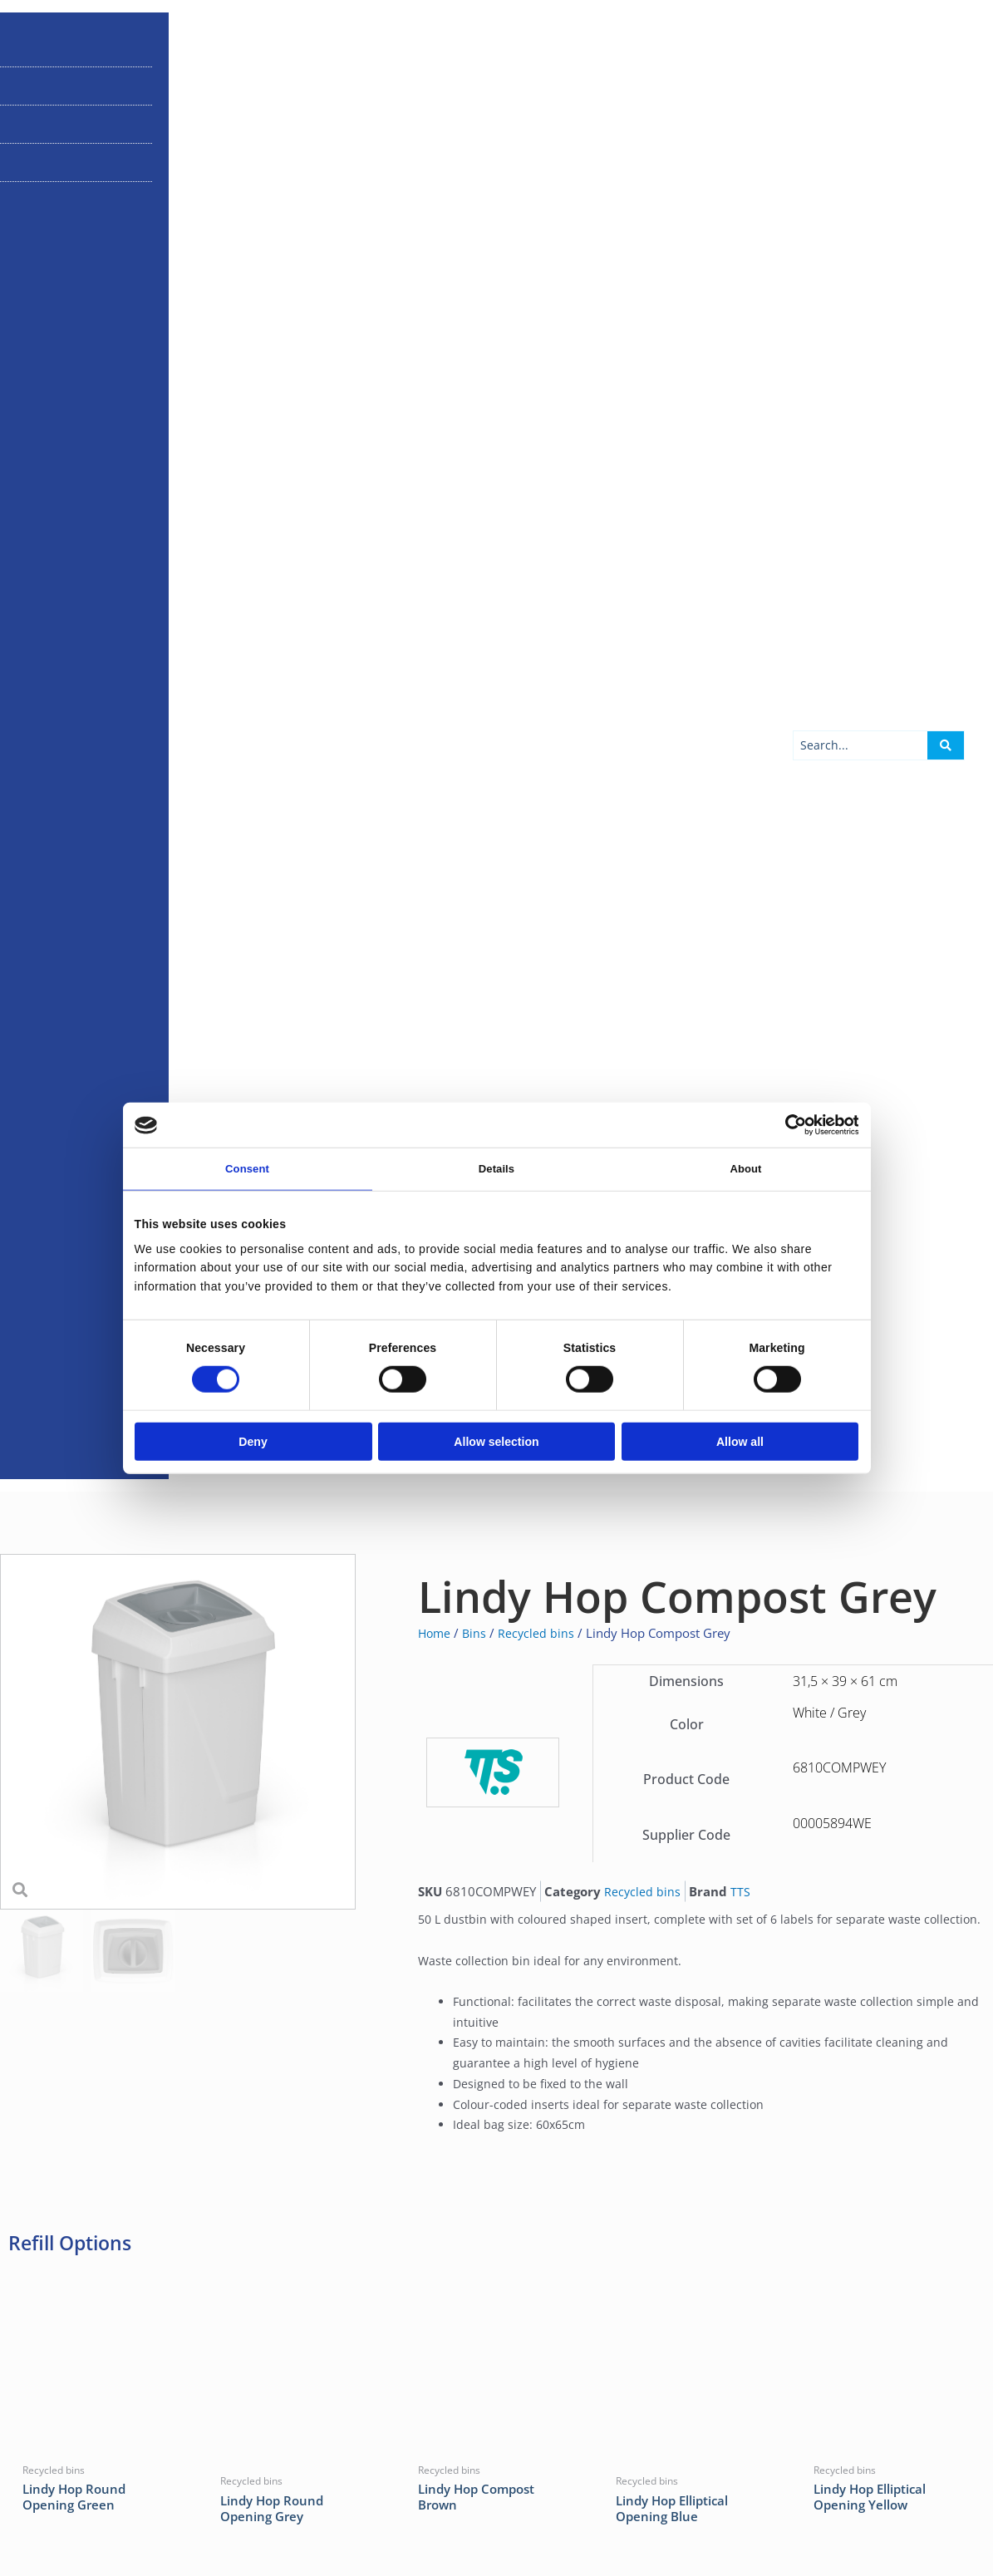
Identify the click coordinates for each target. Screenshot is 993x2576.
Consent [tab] (247, 1170)
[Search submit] (945, 1300)
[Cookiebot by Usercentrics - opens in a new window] (785, 1124)
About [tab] (746, 1170)
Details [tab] (496, 1170)
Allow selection (496, 1443)
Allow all (740, 1443)
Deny (252, 1443)
